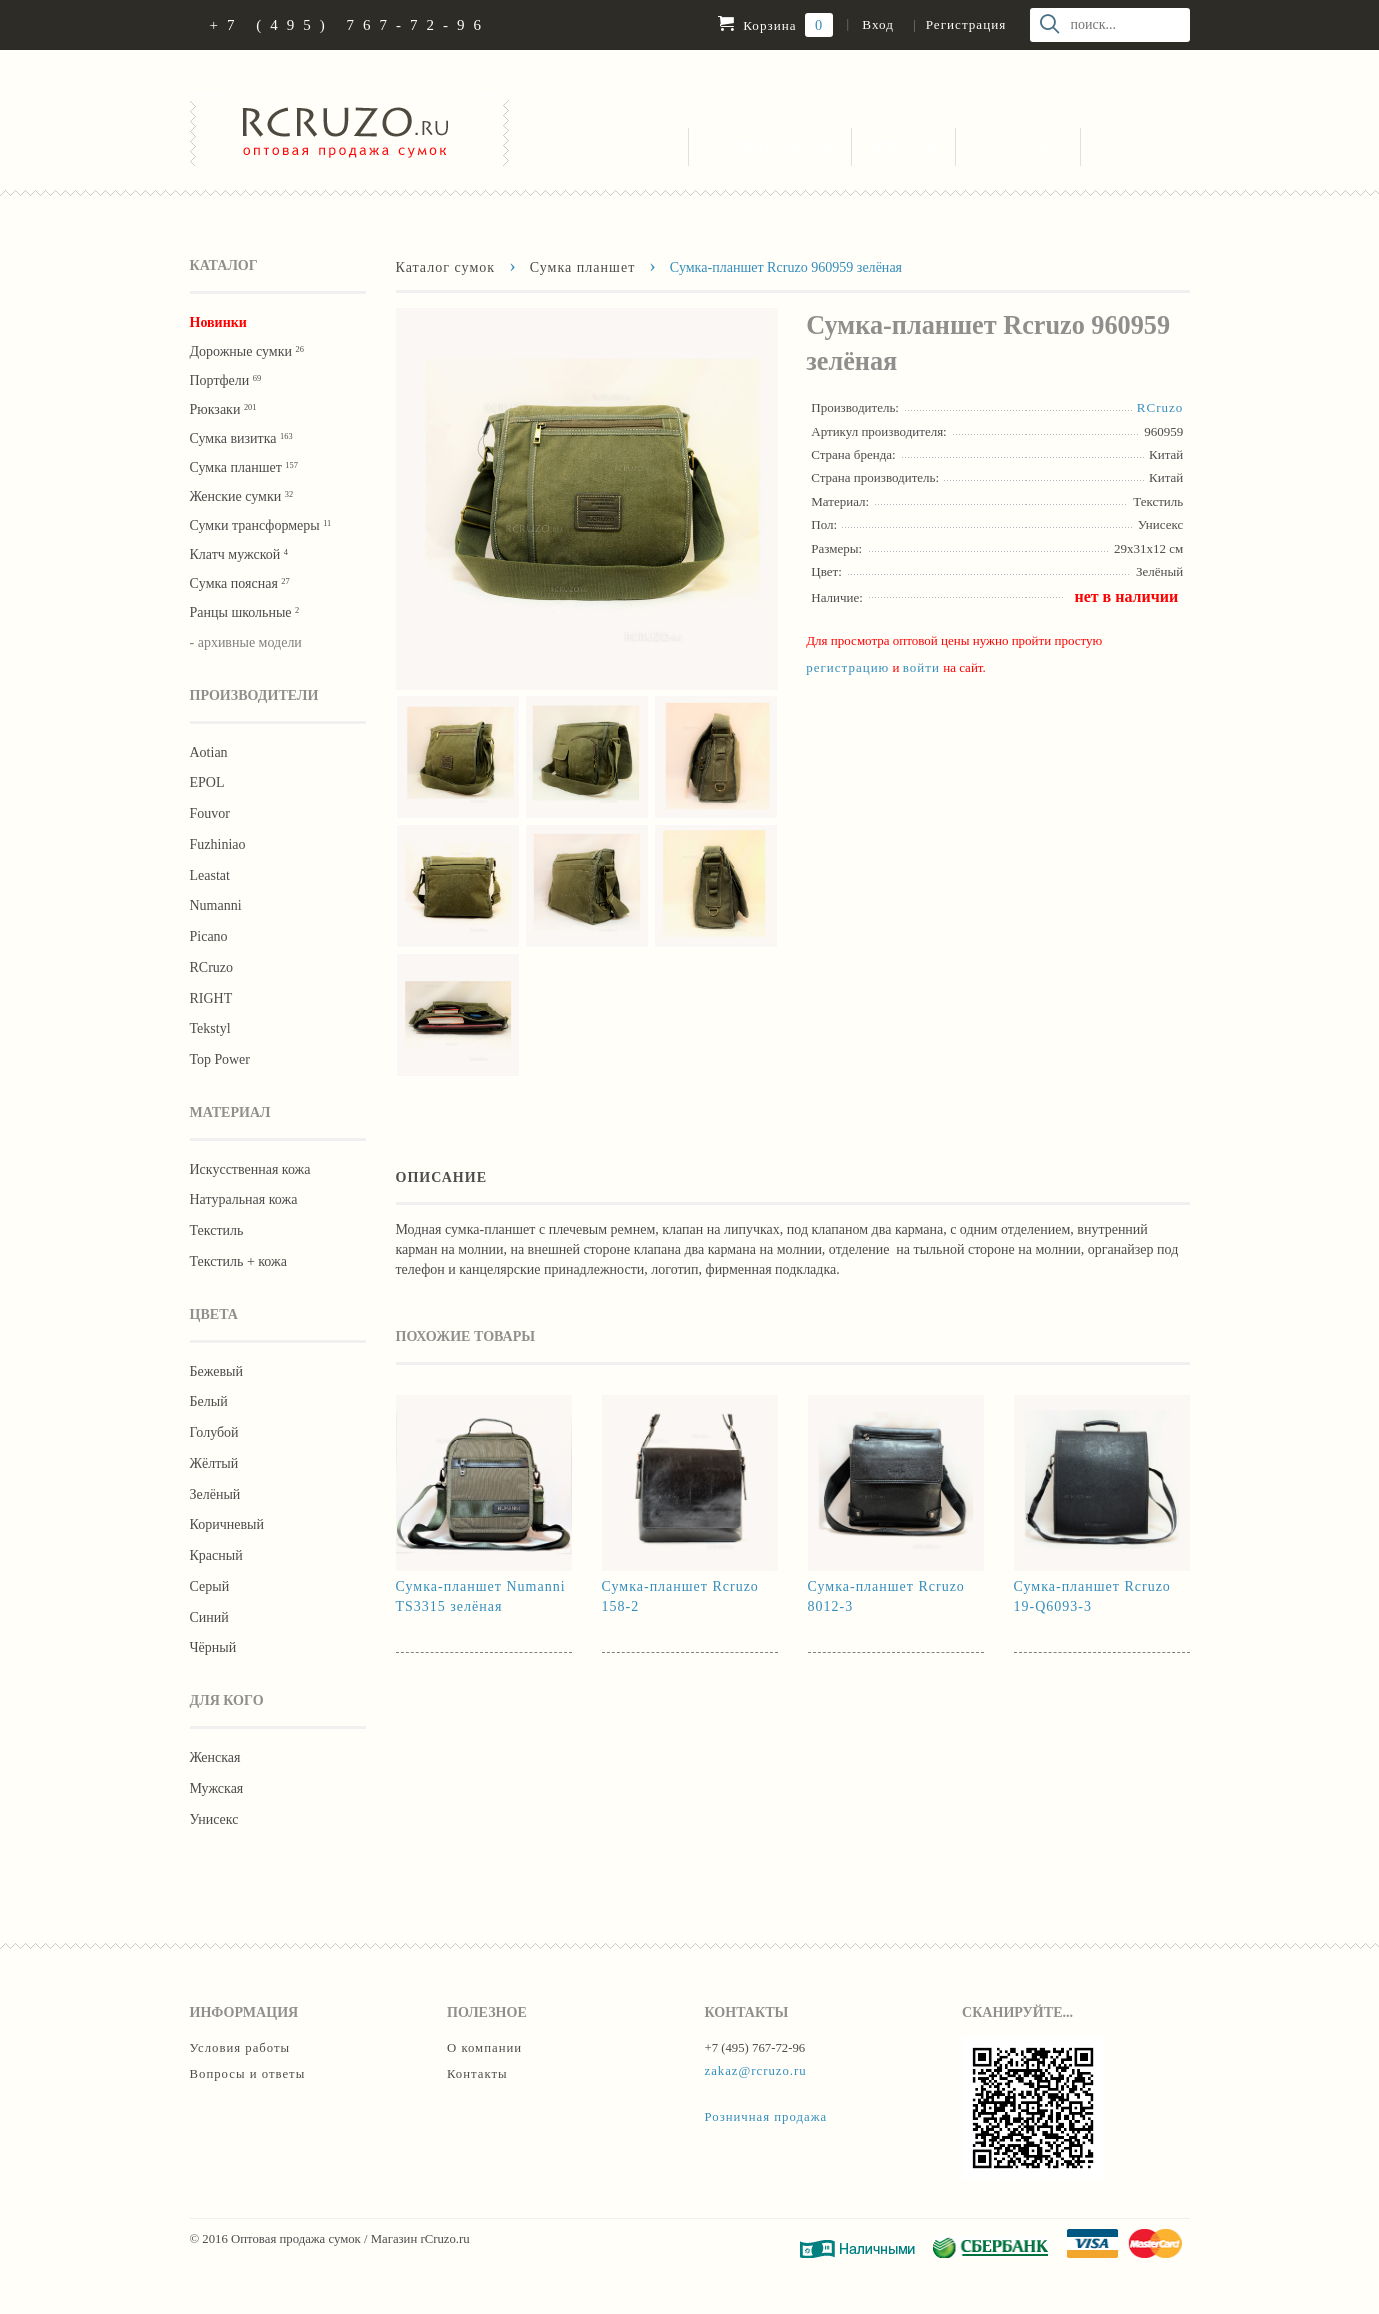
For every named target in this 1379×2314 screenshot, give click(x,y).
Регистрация (966, 24)
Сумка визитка (241, 438)
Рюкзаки (223, 409)
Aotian (209, 752)
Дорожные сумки (247, 351)
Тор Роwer (220, 1059)
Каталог (642, 146)
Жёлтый (214, 1463)
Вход (877, 24)
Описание (442, 1177)
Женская (215, 1757)
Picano (209, 936)
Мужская (217, 1788)
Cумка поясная (240, 583)
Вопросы (903, 146)
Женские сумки (242, 496)
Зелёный (215, 1494)
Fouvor (210, 813)
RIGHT (211, 998)
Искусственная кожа (250, 1169)
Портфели (226, 380)
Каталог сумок (446, 267)
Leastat (210, 875)
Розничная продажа (766, 2117)
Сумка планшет (244, 467)
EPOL (207, 782)
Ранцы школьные (245, 612)
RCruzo (212, 967)
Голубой (214, 1432)
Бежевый (216, 1371)
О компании (1018, 146)
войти (921, 667)
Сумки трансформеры (261, 525)
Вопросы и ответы (248, 2074)
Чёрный (213, 1647)
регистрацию (847, 667)
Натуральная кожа (244, 1199)
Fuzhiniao (218, 844)
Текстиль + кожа (238, 1261)
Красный (216, 1555)
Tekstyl (210, 1028)
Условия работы (770, 146)
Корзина (775, 25)
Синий (209, 1617)
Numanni (216, 905)
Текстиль (217, 1230)
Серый (210, 1586)
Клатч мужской (239, 554)
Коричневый (227, 1524)
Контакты (1134, 146)
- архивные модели (246, 642)
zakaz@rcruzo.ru (756, 2071)
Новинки (218, 322)
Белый (209, 1401)
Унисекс (214, 1819)
